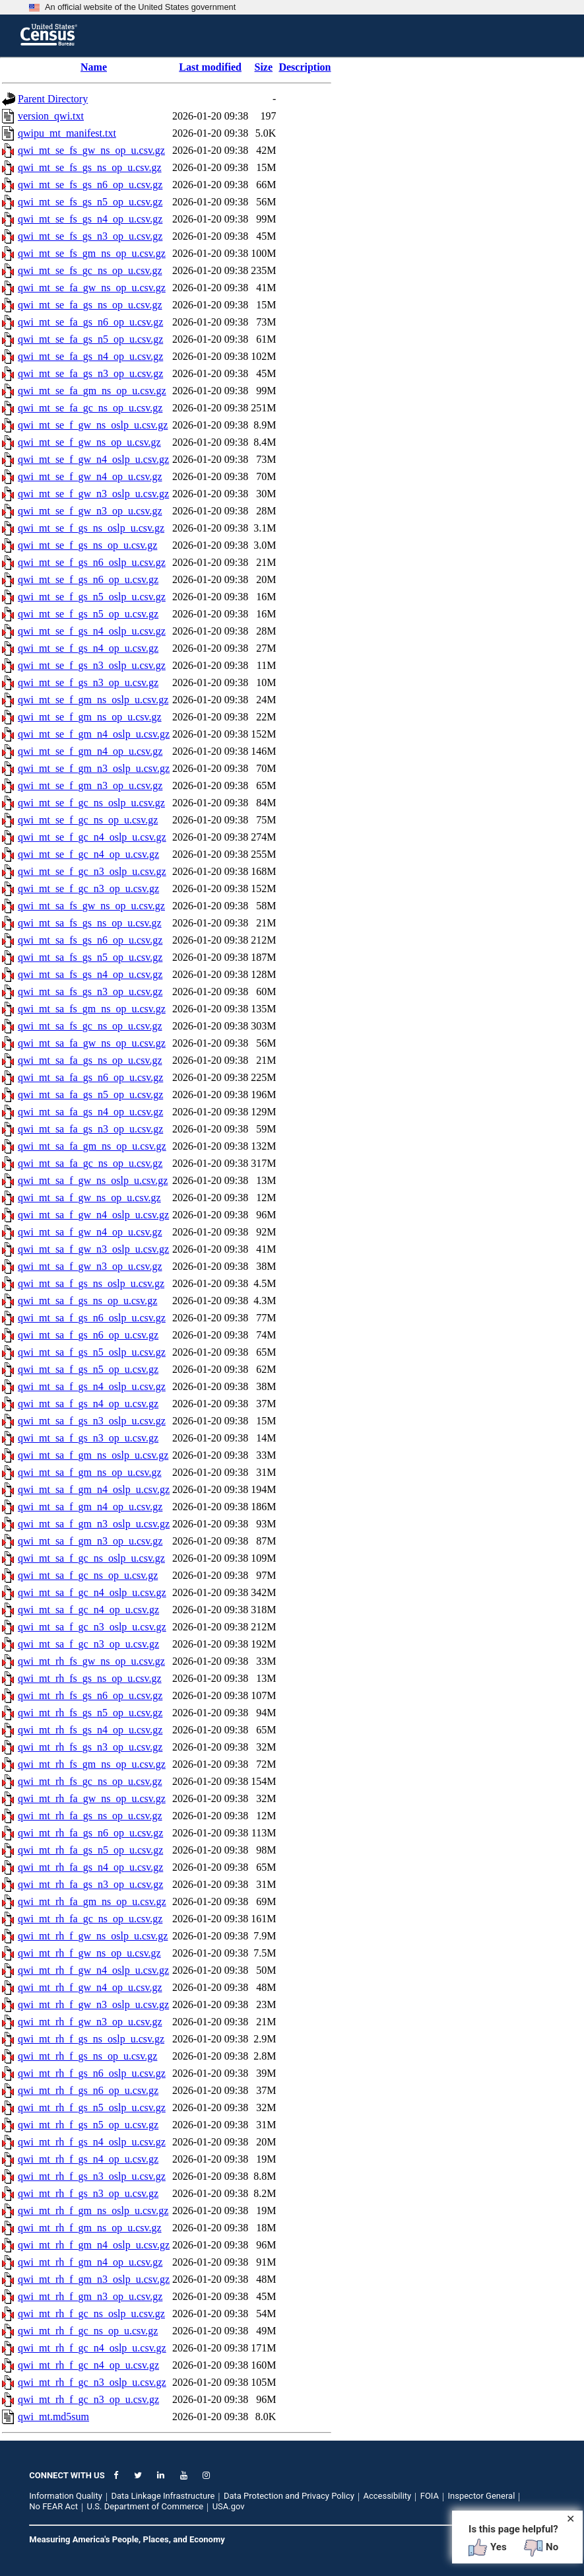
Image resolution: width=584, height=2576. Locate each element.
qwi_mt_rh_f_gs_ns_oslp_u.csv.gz (91, 2038)
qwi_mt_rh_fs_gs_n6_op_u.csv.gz (90, 1695)
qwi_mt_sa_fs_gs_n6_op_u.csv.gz (90, 940)
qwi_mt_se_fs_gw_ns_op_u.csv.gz (91, 150)
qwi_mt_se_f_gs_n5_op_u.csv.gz (88, 613)
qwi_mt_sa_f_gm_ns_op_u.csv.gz (90, 1472)
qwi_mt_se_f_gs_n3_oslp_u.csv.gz (92, 665)
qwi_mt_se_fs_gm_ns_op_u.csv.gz (92, 253)
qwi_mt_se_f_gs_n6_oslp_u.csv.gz (92, 562)
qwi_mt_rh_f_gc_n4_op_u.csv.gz (88, 2365)
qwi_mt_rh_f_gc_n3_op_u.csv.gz (88, 2399)
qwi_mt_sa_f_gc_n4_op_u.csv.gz (88, 1609)
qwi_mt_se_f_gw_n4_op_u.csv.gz (90, 476)
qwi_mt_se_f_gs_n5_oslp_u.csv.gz (92, 596)
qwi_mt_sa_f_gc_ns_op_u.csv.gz (88, 1575)
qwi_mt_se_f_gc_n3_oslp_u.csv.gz (92, 871)
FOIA (429, 2496)
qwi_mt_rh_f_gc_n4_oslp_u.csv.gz (92, 2347)
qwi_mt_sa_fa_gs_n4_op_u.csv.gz (90, 1111)
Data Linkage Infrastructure (162, 2496)
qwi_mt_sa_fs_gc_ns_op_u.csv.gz (90, 1025)
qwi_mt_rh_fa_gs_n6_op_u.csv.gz (90, 1832)
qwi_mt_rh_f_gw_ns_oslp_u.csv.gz (93, 1935)
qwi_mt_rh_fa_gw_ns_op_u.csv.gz (92, 1798)
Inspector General (481, 2496)
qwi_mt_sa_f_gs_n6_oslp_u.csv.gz (92, 1317)
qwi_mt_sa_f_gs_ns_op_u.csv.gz (87, 1300)
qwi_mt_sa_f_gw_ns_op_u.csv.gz (89, 1197)
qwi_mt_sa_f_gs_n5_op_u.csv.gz (88, 1369)
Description (304, 67)
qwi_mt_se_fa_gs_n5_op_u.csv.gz (90, 339)
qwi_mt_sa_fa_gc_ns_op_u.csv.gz (90, 1163)
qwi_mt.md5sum (53, 2416)
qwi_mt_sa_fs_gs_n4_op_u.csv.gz (90, 974)
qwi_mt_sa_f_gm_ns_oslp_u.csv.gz (93, 1455)
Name (94, 67)
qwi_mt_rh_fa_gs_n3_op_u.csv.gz (90, 1884)
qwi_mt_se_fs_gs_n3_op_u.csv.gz (90, 236)
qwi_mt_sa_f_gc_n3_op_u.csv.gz (88, 1644)
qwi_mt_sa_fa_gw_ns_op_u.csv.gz (92, 1043)
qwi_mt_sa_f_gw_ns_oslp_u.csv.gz (93, 1180)
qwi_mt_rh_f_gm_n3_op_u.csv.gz (90, 2296)
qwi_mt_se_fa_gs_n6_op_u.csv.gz (90, 322)
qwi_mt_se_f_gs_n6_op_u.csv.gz (88, 579)
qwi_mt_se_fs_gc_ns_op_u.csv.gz (90, 270)
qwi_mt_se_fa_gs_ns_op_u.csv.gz (90, 304)
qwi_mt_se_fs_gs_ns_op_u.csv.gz (90, 167)
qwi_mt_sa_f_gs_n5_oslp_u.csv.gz (92, 1352)
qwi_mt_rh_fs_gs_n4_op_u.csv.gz (90, 1729)
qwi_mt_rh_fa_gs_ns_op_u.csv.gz (90, 1815)
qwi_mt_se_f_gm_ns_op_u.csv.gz (90, 716)
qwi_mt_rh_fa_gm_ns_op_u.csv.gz (92, 1901)
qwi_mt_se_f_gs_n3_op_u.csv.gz (88, 682)
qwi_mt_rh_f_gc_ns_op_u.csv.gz (88, 2330)
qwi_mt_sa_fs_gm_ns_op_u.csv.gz (92, 1008)
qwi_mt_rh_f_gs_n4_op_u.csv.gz (88, 2159)
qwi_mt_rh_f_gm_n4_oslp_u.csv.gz (94, 2244)
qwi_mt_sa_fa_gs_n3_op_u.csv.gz (90, 1128)
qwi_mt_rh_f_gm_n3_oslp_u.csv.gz (94, 2279)
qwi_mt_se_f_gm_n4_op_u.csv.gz (90, 751)
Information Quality (65, 2496)
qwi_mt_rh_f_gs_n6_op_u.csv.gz (88, 2090)
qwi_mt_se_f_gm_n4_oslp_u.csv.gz (94, 734)
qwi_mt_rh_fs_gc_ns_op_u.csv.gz (90, 1781)
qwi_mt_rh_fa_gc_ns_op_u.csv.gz (90, 1918)
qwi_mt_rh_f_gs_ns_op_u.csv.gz (87, 2056)
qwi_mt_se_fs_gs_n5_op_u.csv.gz (90, 201)
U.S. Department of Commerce (145, 2506)
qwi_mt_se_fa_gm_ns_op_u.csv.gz (92, 390)
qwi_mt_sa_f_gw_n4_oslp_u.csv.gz (93, 1214)
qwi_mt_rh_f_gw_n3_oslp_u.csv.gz (93, 2004)
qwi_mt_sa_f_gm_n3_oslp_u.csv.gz (94, 1523)
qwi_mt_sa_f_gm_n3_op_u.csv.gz (90, 1541)
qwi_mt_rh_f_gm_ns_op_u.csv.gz (90, 2227)
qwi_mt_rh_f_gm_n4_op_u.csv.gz (90, 2262)
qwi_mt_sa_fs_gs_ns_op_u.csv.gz (90, 922)
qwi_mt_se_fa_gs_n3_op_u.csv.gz (90, 373)
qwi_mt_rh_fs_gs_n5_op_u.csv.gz (90, 1712)
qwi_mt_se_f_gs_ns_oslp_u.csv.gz (91, 528)
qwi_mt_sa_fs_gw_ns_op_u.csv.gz (91, 905)
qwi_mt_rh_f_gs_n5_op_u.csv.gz (88, 2124)
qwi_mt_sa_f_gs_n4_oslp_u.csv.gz (92, 1386)
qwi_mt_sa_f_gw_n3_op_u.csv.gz (90, 1266)
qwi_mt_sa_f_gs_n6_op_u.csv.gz (88, 1334)
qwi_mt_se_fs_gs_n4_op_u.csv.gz (90, 219)
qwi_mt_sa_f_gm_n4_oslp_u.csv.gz (94, 1489)
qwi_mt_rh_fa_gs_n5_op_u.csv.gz (90, 1850)
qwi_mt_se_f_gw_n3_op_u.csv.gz (90, 510)
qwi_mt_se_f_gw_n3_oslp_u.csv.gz (93, 493)
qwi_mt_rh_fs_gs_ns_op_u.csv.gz (90, 1678)
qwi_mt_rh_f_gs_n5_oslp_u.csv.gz (92, 2107)
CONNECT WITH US (66, 2475)
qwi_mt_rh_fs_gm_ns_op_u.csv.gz (92, 1764)
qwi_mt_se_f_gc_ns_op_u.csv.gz (88, 819)
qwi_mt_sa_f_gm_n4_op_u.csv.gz (90, 1506)
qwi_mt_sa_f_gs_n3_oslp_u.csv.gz (92, 1420)
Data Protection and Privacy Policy (289, 2496)
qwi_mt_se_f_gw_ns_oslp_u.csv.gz (93, 425)
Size (264, 67)
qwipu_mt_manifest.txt (67, 133)
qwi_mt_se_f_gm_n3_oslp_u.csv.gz (94, 768)
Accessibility (387, 2496)
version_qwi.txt (51, 116)
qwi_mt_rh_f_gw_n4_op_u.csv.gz (90, 1987)
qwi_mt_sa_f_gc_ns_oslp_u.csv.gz (91, 1558)
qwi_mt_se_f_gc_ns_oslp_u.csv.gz (91, 802)
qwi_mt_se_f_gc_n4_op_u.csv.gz (88, 854)
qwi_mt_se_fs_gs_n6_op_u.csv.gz (90, 184)
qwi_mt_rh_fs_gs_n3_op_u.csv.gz (90, 1747)
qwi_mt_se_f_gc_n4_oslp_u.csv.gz (92, 837)
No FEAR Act (53, 2506)
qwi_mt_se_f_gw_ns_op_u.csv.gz (89, 442)
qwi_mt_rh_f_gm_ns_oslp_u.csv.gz (93, 2210)
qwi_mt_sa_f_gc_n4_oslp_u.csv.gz (92, 1592)
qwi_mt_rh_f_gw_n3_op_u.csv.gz (90, 2021)
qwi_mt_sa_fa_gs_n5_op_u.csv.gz (90, 1094)
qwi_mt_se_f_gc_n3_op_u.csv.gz (88, 888)
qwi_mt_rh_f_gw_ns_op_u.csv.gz (89, 1953)
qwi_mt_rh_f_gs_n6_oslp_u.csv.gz (92, 2073)
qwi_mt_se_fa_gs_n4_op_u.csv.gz (90, 356)
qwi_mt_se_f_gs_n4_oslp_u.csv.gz (92, 631)
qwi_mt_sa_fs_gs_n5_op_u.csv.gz (90, 957)
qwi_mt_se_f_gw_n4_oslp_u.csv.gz (93, 459)
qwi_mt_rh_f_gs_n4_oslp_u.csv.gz (92, 2141)
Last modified (210, 67)
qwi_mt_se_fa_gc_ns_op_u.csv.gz (90, 407)
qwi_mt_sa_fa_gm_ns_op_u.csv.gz (92, 1146)
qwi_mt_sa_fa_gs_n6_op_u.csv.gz (90, 1077)
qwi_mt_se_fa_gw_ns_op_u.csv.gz (92, 287)
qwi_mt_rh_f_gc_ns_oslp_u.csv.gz (91, 2313)
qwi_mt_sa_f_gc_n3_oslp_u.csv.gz (92, 1626)
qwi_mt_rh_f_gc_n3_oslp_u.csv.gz (92, 2382)
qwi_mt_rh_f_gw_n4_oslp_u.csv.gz (93, 1970)
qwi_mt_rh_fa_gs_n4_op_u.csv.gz (90, 1867)
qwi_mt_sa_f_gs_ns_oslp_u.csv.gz (91, 1283)
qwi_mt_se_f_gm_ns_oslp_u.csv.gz (93, 699)
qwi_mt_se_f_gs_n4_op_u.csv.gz (88, 648)
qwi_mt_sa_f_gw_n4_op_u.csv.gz (90, 1231)
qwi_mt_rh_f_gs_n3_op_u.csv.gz (88, 2193)
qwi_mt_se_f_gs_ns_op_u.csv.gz (87, 545)
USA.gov (228, 2506)
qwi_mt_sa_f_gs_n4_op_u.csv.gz (88, 1403)
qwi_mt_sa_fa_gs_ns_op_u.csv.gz (90, 1060)
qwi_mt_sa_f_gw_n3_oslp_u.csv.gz (93, 1249)
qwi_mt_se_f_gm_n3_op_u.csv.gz (90, 785)
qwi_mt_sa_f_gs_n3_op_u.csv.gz (88, 1438)
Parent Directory (53, 98)
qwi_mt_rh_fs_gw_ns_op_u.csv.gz (91, 1661)
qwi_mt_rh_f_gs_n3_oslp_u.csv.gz (92, 2176)
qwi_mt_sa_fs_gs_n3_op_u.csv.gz (90, 991)
